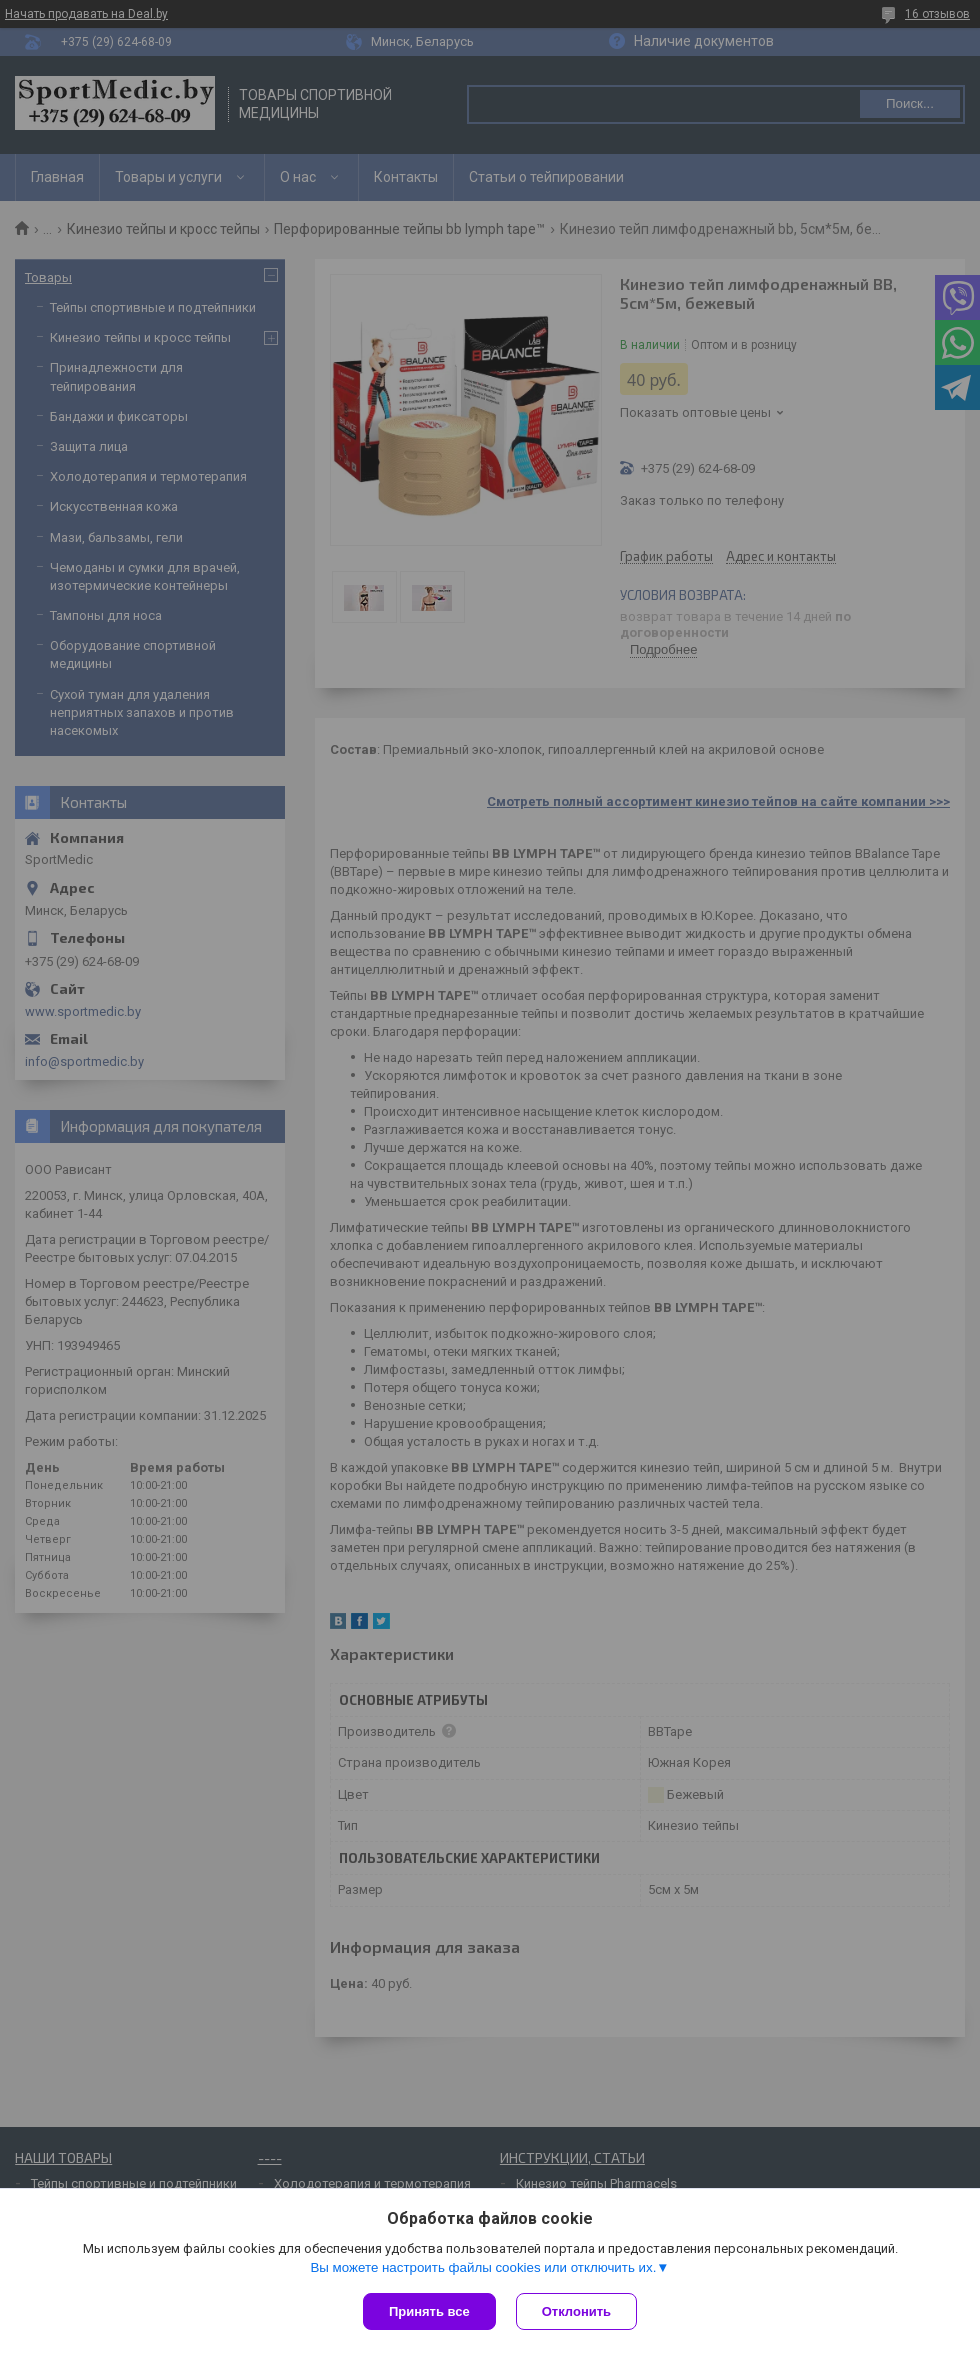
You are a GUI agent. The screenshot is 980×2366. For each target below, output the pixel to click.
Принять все (429, 2311)
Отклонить (576, 2311)
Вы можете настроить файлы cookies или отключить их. (483, 2267)
